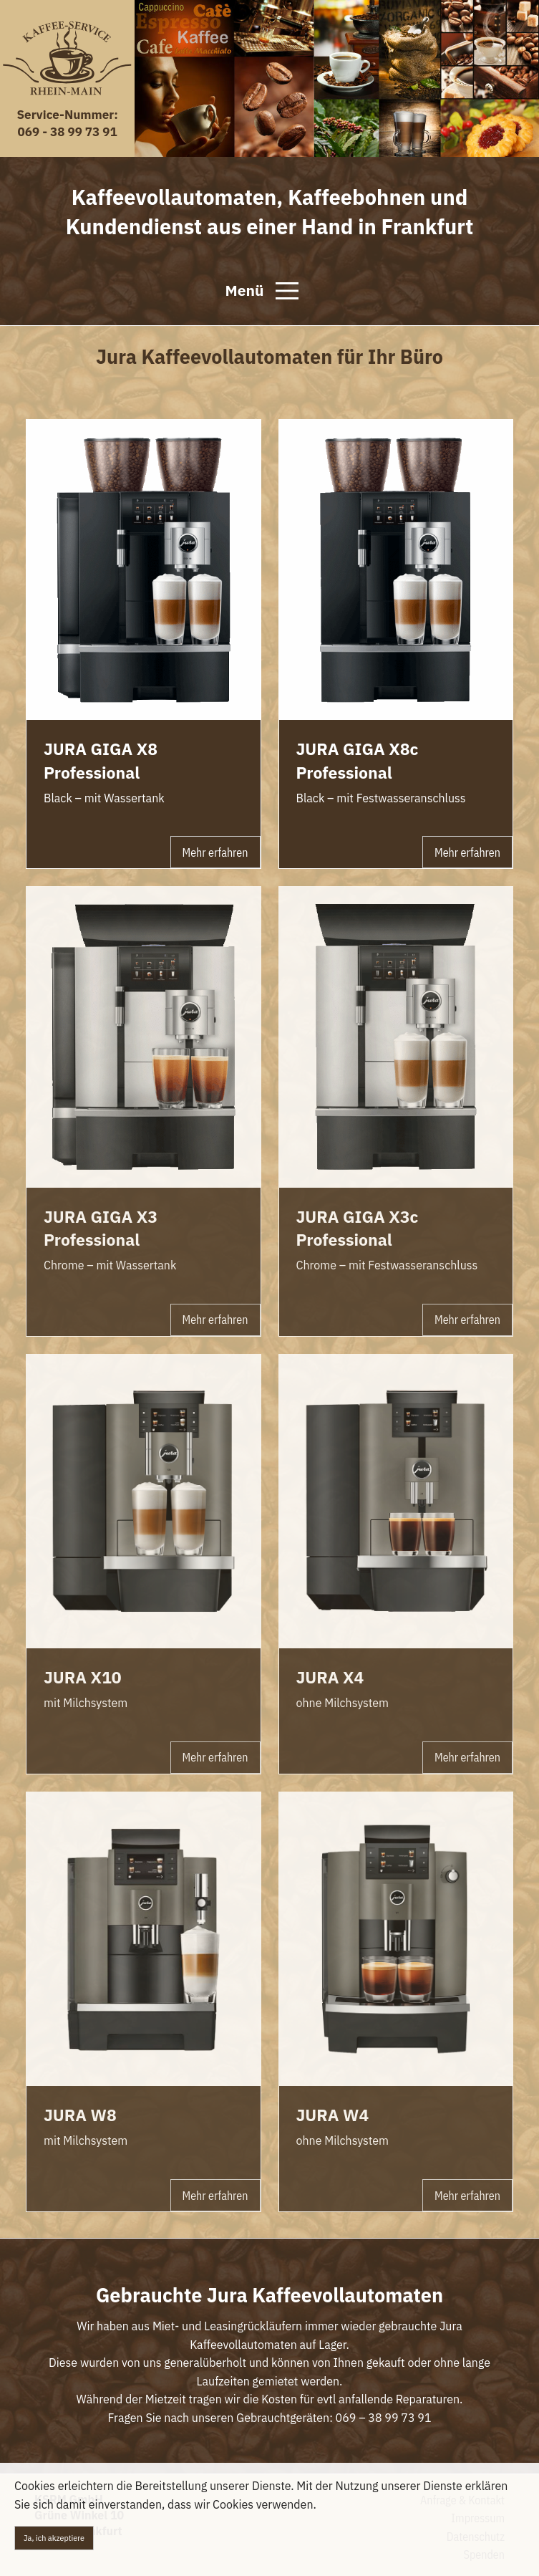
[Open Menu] (287, 290)
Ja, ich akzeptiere (54, 2537)
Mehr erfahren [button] (215, 852)
